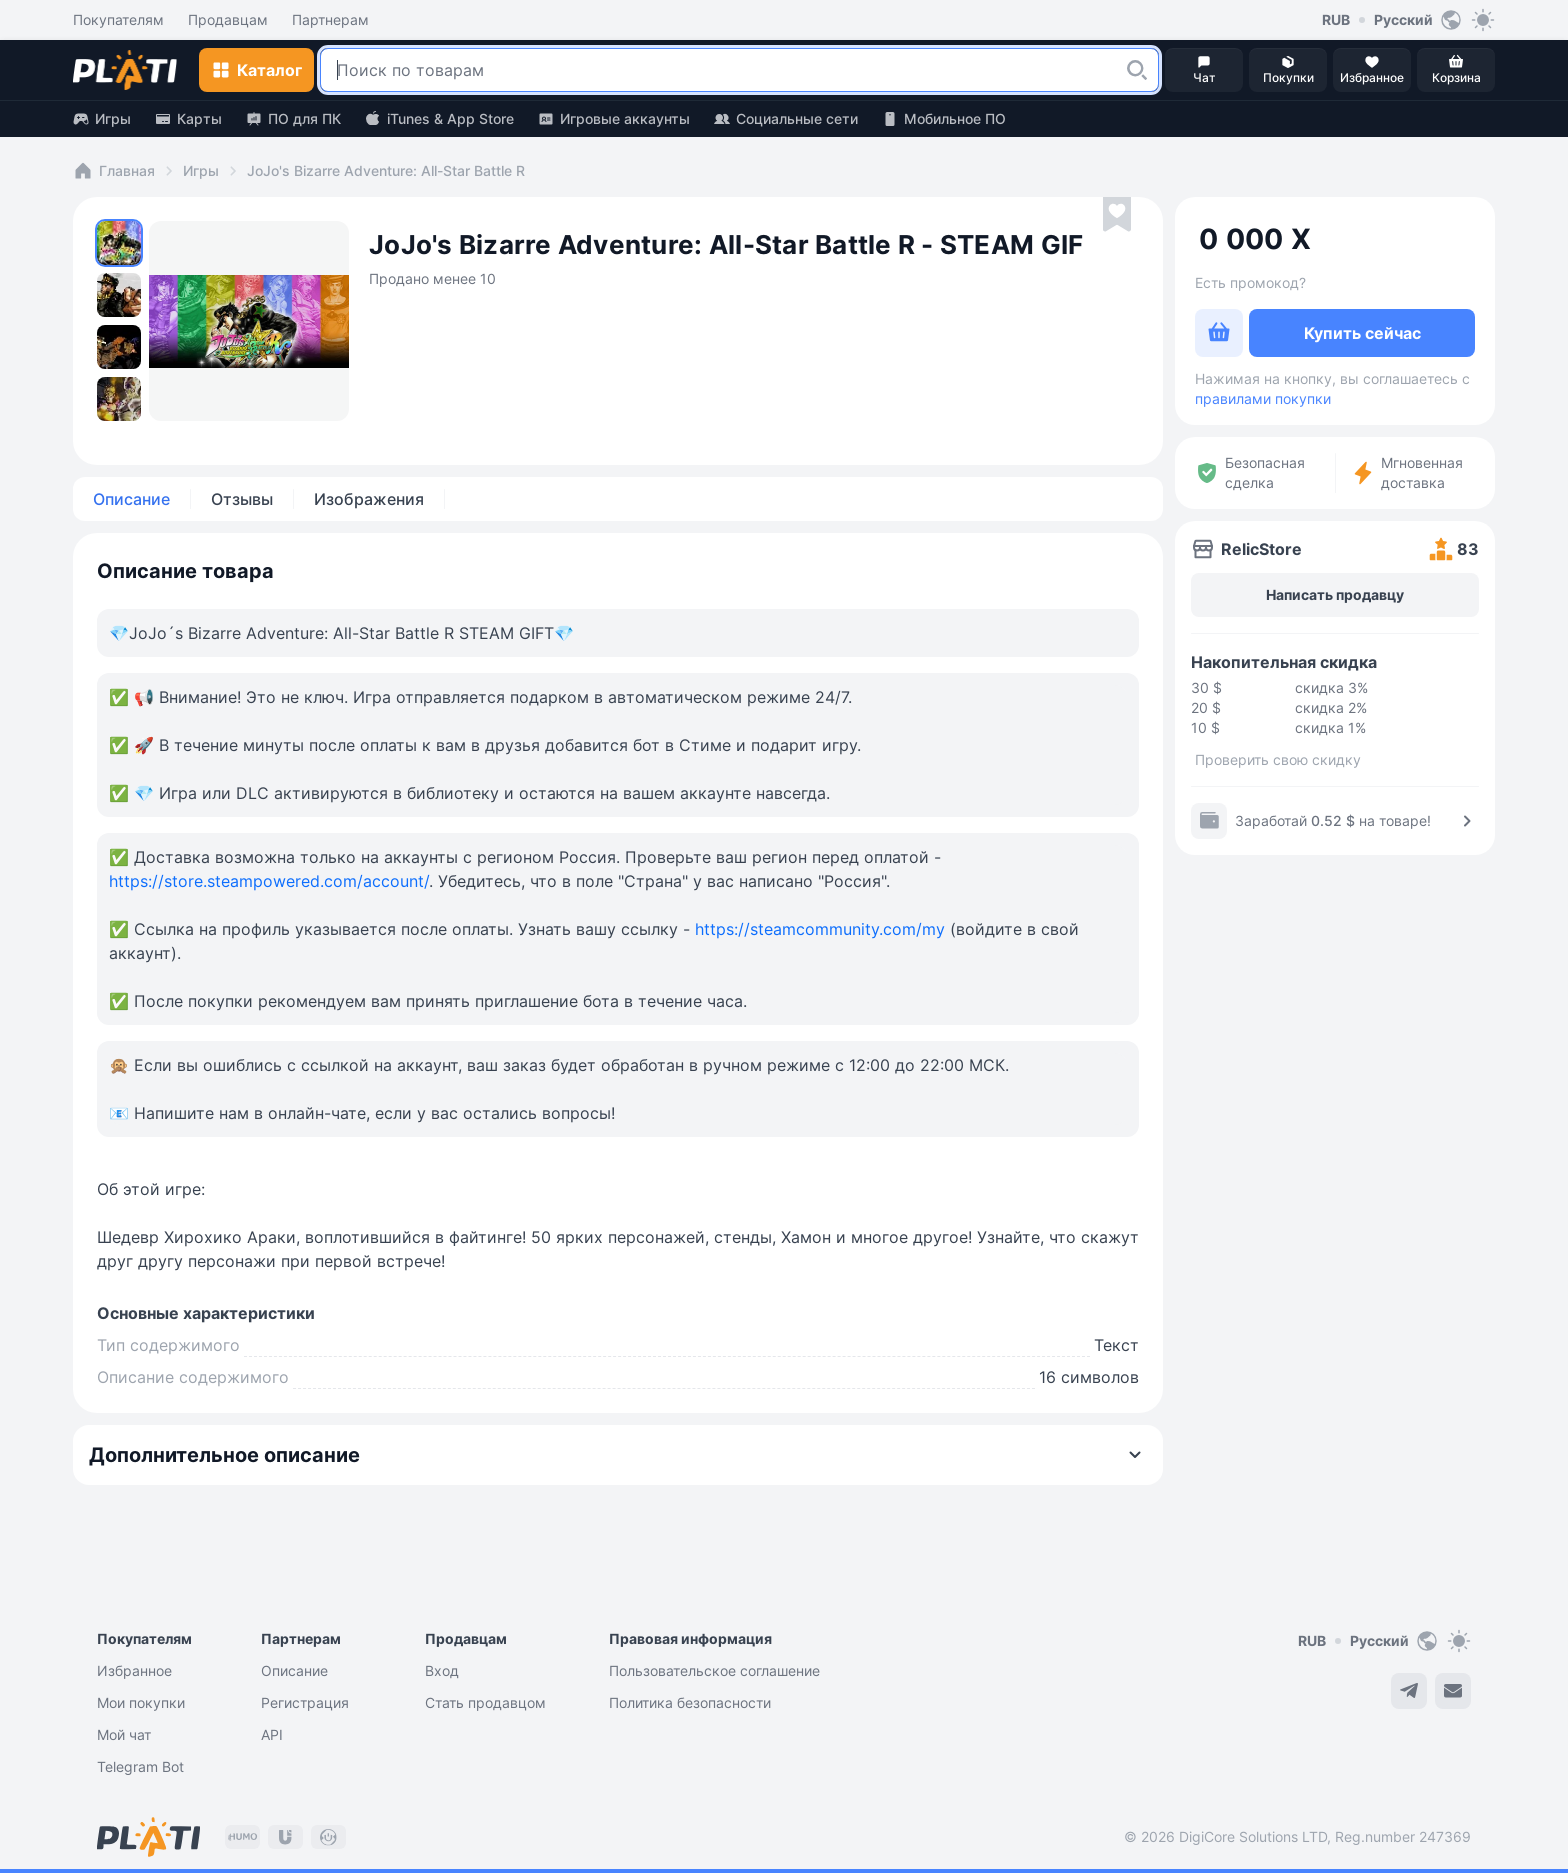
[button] (1137, 70)
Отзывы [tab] (242, 499)
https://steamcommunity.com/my (820, 929)
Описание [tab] (131, 499)
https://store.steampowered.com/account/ (269, 881)
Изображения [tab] (369, 499)
